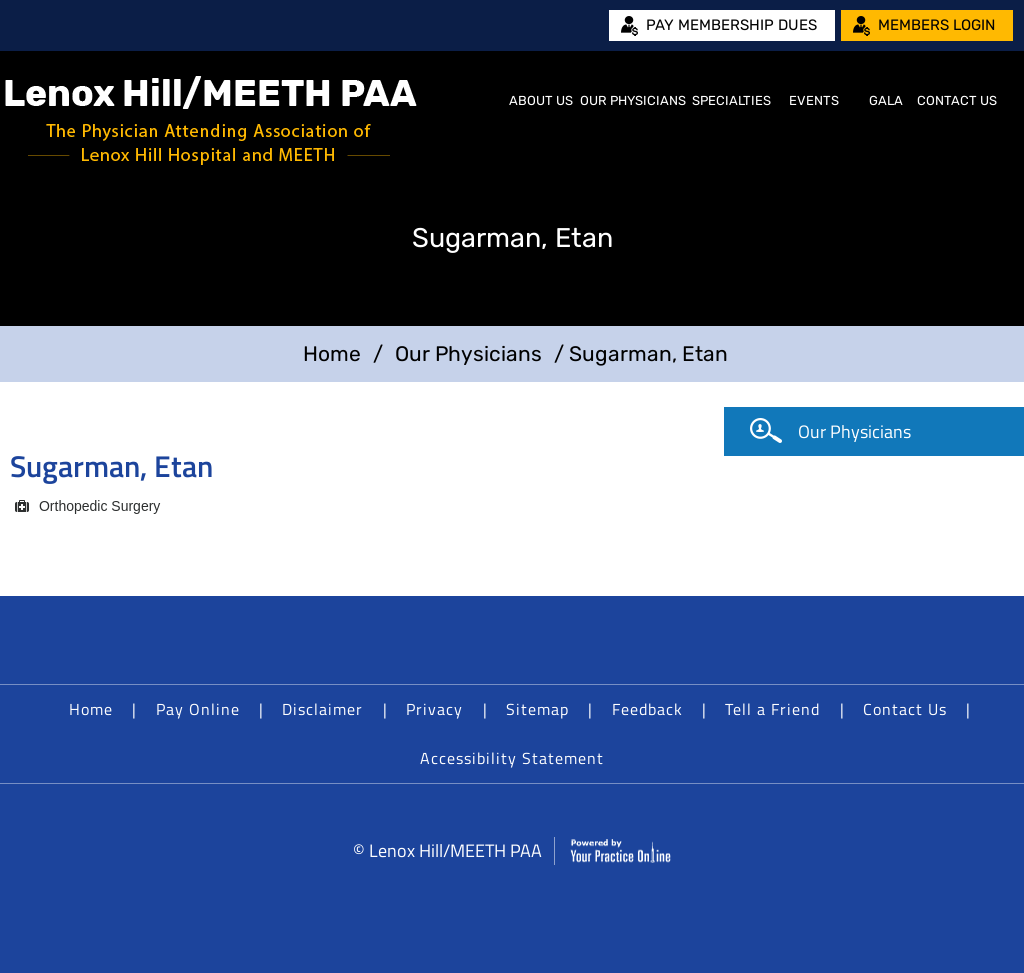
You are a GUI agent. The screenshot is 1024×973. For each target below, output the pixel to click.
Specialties (731, 100)
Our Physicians (633, 100)
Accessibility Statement (512, 758)
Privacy (434, 709)
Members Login (936, 25)
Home (481, 101)
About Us (541, 100)
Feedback (647, 709)
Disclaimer (322, 709)
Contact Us (957, 100)
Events (814, 100)
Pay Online (198, 709)
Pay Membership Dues (731, 25)
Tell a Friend (772, 709)
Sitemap (537, 709)
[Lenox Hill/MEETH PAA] (211, 120)
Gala (886, 100)
